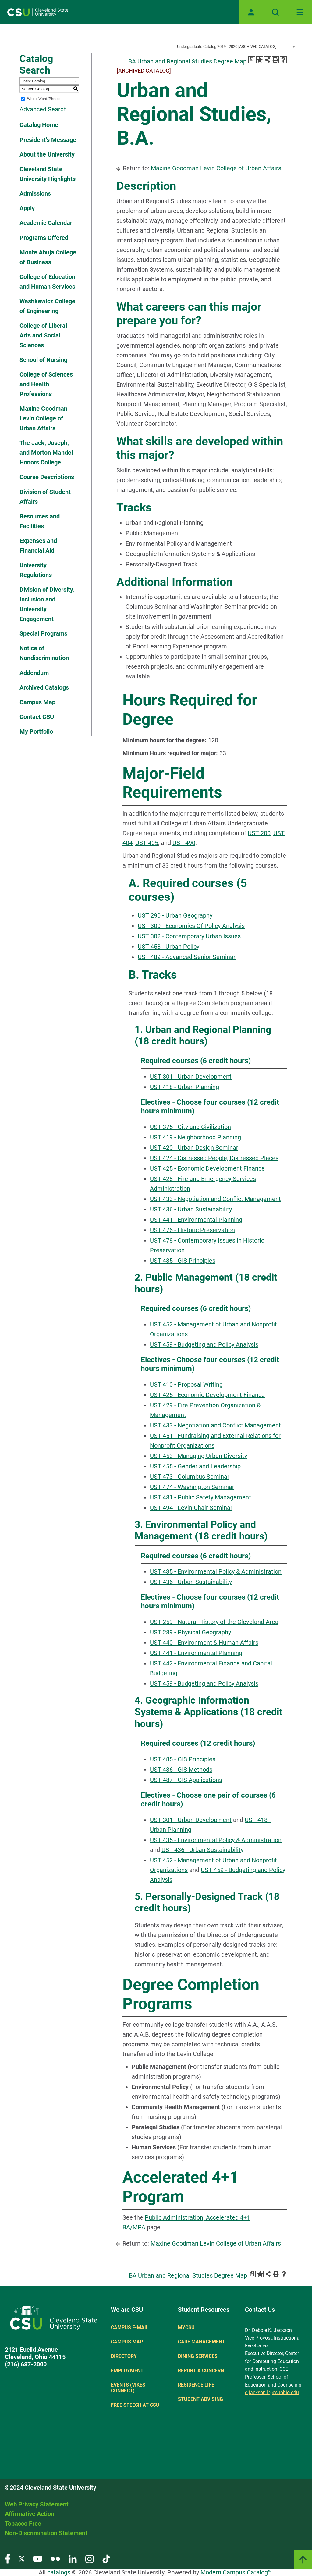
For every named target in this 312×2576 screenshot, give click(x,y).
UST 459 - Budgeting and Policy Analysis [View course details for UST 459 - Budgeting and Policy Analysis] (204, 1344)
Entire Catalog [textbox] (33, 81)
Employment (127, 2370)
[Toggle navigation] (300, 12)
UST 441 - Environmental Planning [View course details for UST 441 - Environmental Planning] (196, 1219)
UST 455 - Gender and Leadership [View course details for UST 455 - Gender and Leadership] (195, 1466)
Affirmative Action (29, 2513)
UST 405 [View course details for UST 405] (146, 842)
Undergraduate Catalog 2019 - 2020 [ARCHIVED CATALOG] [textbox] (226, 46)
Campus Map (37, 702)
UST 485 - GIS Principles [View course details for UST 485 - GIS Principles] (182, 1260)
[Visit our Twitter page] (21, 2558)
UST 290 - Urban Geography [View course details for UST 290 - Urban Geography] (175, 915)
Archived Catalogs (44, 687)
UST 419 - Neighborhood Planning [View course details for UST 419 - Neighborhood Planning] (195, 1137)
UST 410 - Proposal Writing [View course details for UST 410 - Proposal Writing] (186, 1384)
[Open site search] (275, 12)
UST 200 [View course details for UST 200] (259, 833)
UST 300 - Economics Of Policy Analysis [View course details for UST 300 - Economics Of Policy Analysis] (191, 925)
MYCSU (186, 2327)
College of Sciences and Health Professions (46, 384)
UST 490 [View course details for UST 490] (183, 842)
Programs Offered (44, 237)
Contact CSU (37, 716)
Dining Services (198, 2356)
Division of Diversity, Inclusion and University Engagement (47, 604)
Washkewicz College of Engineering (47, 306)
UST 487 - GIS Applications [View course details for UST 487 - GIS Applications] (186, 1780)
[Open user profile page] (251, 12)
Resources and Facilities (40, 521)
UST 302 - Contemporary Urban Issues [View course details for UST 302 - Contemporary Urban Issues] (189, 936)
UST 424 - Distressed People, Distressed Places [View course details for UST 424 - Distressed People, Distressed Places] (214, 1158)
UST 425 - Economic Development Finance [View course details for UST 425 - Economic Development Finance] (207, 1168)
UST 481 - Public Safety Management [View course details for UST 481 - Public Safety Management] (200, 1497)
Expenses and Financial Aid (38, 545)
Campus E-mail (130, 2327)
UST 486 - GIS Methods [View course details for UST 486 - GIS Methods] (181, 1769)
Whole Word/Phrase (43, 99)
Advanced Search (43, 109)
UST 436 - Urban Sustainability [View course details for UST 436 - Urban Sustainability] (191, 1209)
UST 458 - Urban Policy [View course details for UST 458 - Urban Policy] (168, 946)
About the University (47, 154)
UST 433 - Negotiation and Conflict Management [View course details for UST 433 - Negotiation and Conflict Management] (215, 1199)
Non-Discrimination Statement (46, 2533)
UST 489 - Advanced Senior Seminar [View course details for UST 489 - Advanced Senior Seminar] (187, 957)
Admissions (35, 193)
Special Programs (43, 633)
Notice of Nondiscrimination (44, 653)
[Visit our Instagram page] (89, 2558)
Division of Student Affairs (45, 496)
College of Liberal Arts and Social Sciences (43, 335)
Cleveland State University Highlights (48, 173)
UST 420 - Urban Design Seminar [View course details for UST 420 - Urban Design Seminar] (194, 1147)
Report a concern (201, 2370)
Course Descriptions (47, 477)
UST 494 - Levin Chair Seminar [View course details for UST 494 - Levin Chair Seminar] (191, 1507)
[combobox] (236, 46)
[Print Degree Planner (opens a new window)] (251, 59)
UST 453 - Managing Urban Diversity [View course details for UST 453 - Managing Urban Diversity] (198, 1455)
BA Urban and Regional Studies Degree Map (187, 61)
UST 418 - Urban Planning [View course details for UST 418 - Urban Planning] (184, 1087)
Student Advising (200, 2399)
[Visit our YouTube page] (37, 2558)
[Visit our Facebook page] (7, 2558)
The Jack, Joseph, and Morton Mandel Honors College (46, 452)
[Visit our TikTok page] (106, 2558)
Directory (124, 2356)
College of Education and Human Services (47, 281)
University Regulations (36, 570)
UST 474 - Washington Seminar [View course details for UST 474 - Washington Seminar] (192, 1487)
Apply (27, 208)
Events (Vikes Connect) (128, 2388)
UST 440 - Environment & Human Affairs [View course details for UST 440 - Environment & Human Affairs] (204, 1642)
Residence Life (196, 2385)
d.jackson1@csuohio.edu (272, 2392)
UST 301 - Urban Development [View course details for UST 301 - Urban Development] (191, 1076)
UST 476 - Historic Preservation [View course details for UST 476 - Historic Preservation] (192, 1230)
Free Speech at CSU (135, 2405)
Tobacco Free (23, 2523)
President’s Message (48, 139)
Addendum (34, 672)
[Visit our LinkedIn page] (73, 2558)
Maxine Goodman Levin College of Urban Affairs (43, 418)
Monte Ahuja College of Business (48, 257)
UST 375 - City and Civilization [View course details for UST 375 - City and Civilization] (190, 1127)
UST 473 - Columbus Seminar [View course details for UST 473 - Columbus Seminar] (189, 1476)
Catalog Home (39, 124)
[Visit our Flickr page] (55, 2558)
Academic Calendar (46, 222)
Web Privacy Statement (37, 2504)
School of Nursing (43, 359)
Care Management (201, 2342)
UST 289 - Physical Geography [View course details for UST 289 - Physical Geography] (190, 1632)
